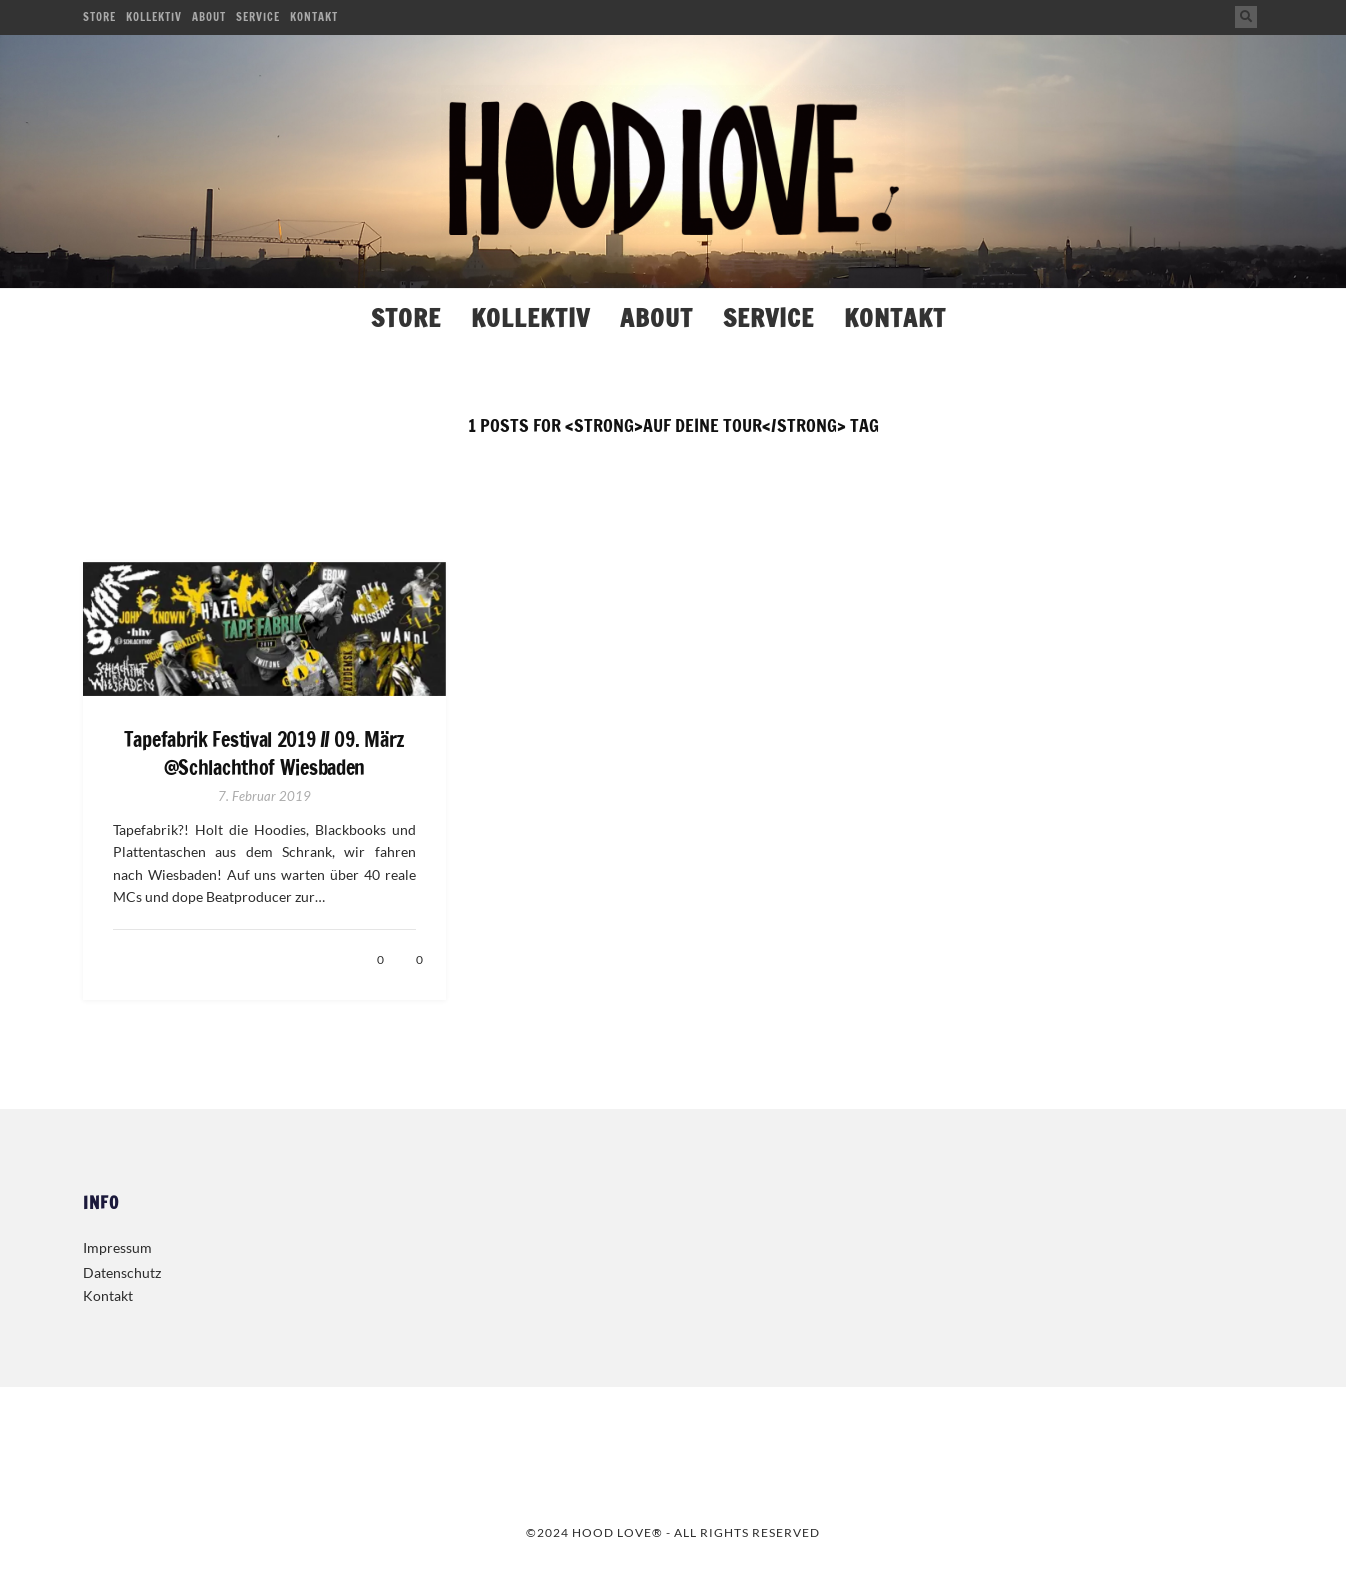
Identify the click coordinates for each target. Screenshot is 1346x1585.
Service (258, 17)
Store (99, 17)
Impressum (117, 1247)
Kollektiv (154, 17)
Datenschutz (122, 1272)
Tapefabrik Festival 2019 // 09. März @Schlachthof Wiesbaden (264, 754)
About (209, 17)
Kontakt (314, 17)
